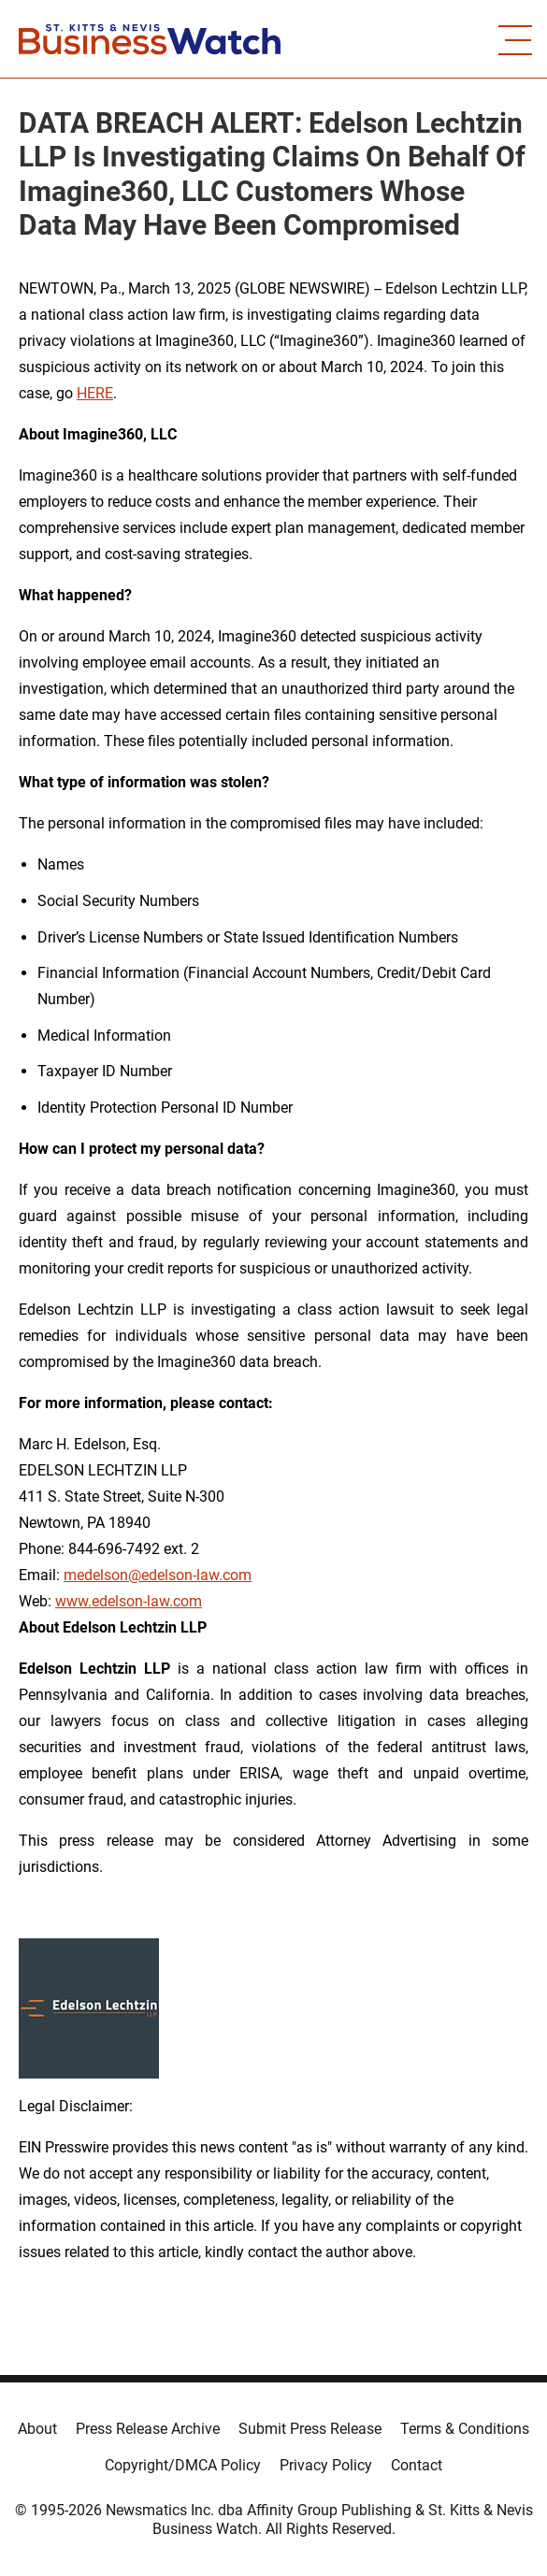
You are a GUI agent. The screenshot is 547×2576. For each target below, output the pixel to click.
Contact (416, 2465)
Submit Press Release (309, 2429)
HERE (95, 393)
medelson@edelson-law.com (158, 1575)
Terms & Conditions (464, 2429)
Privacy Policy (326, 2465)
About (37, 2429)
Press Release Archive (148, 2429)
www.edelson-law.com (128, 1601)
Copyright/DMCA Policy (183, 2465)
